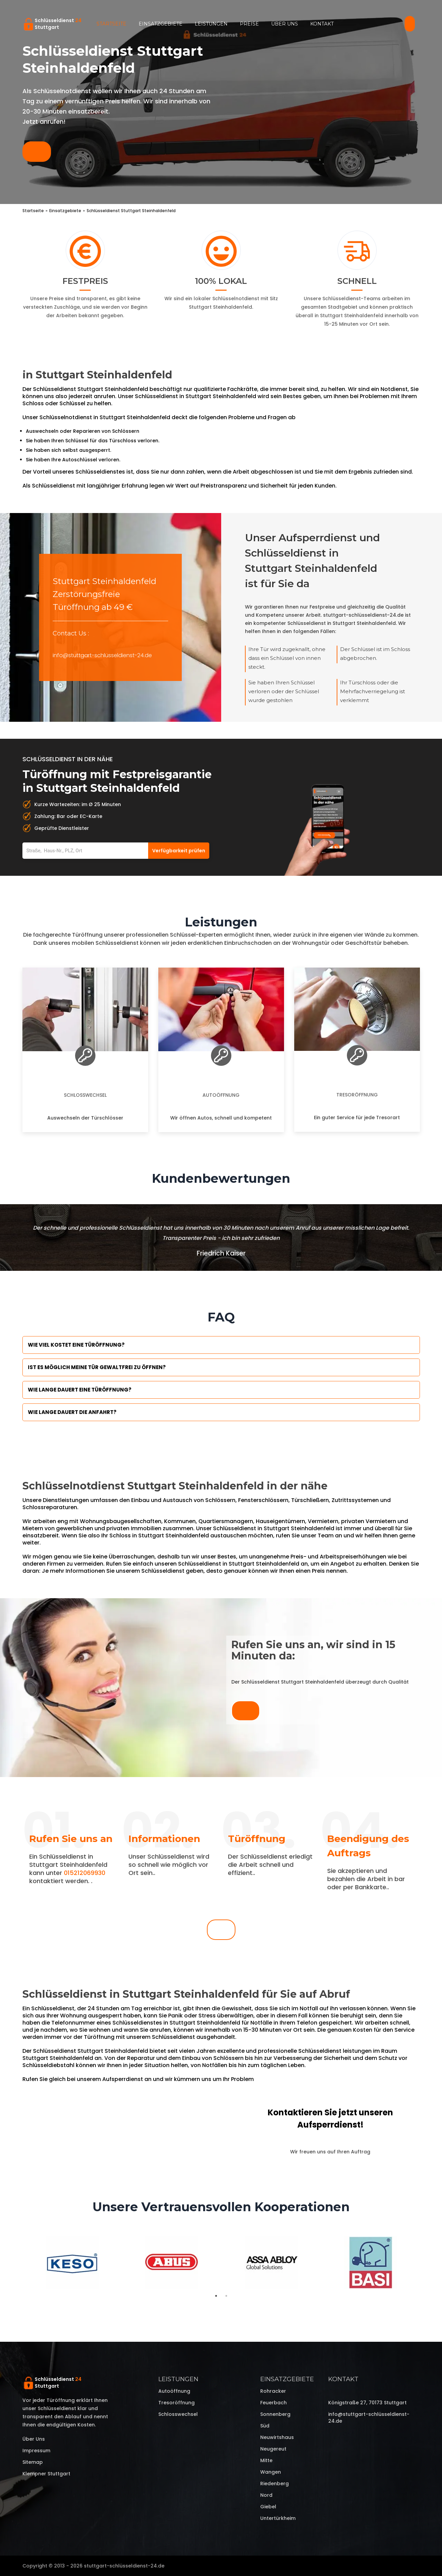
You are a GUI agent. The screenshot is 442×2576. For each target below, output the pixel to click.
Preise (249, 24)
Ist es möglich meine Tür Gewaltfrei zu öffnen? (97, 1367)
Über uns (284, 24)
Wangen (270, 2472)
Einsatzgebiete (160, 24)
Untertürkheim (278, 2518)
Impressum (36, 2450)
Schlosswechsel (85, 1095)
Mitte (266, 2460)
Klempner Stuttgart (46, 2473)
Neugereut (273, 2448)
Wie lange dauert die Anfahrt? (72, 1412)
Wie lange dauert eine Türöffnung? (79, 1389)
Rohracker (273, 2391)
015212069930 (84, 1873)
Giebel (268, 2506)
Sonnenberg (275, 2414)
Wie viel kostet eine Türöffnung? (76, 1344)
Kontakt (322, 24)
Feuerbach (273, 2402)
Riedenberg (274, 2483)
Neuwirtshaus (277, 2437)
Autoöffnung (221, 1095)
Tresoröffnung (357, 1094)
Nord (266, 2495)
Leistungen (211, 24)
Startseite (111, 24)
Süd (264, 2425)
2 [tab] (226, 2295)
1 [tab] (216, 2295)
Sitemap (32, 2462)
